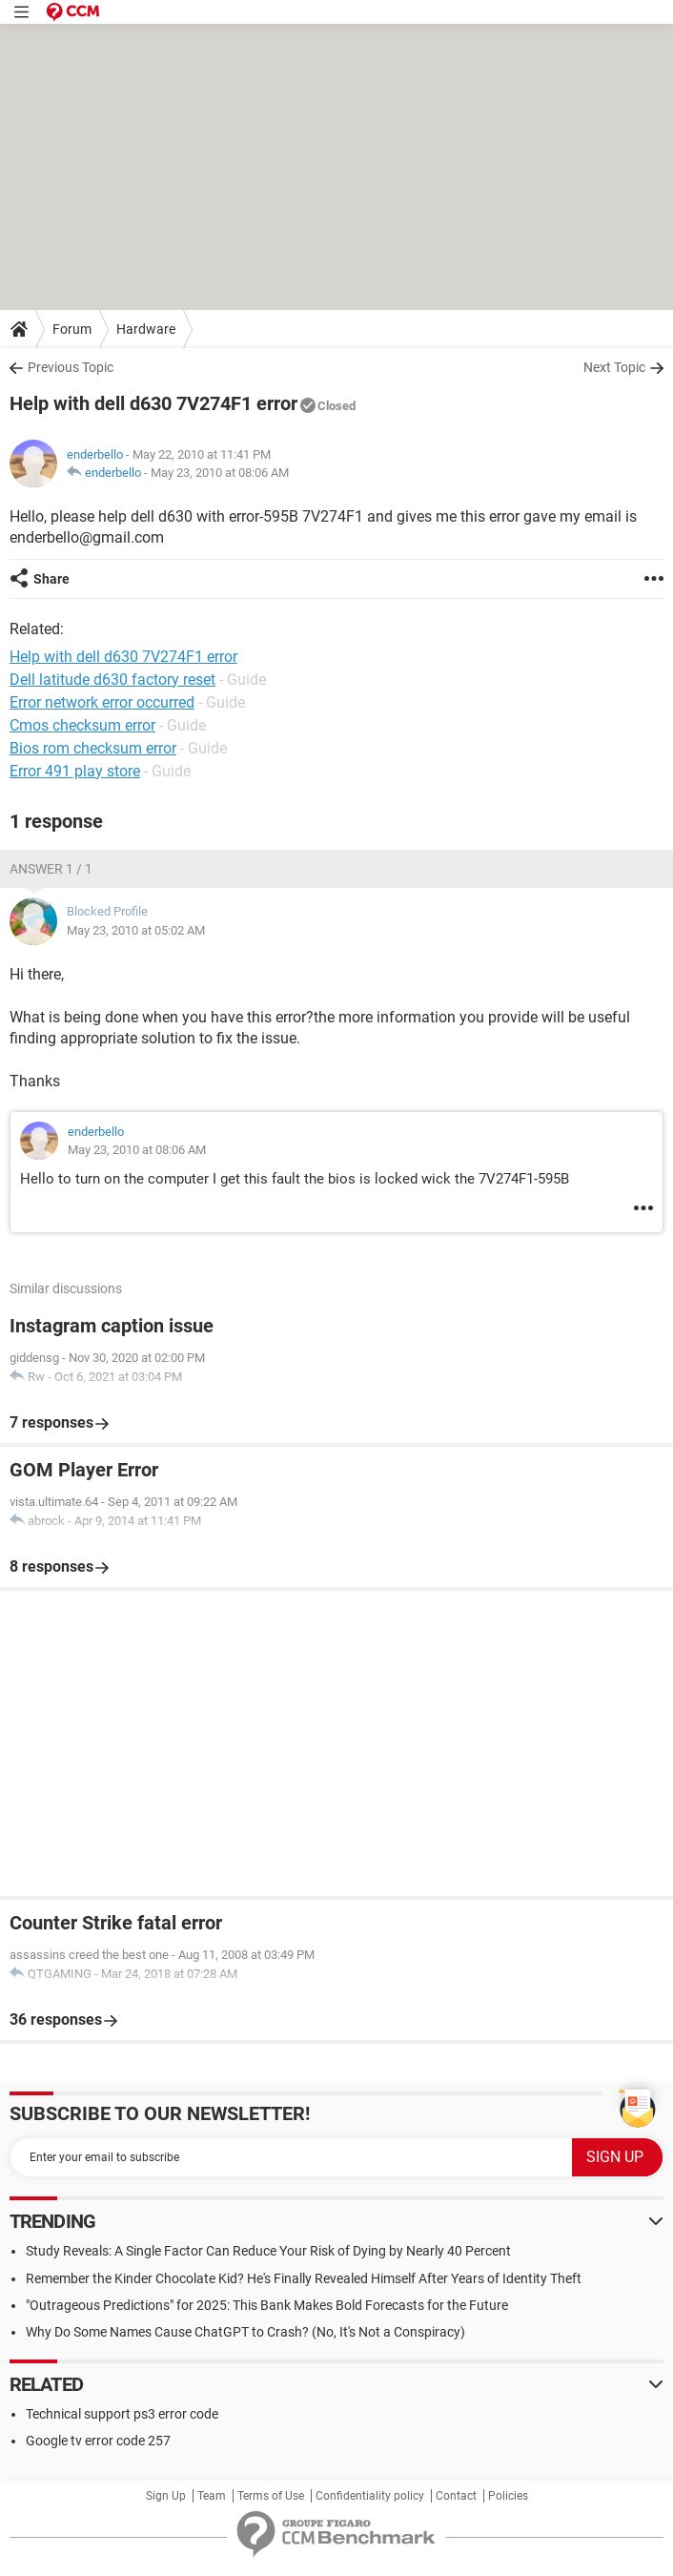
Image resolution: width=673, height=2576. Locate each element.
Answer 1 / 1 (51, 868)
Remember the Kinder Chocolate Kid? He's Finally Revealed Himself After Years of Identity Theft (303, 2278)
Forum (72, 329)
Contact (456, 2496)
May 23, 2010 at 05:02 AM (136, 930)
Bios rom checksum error (93, 748)
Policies (508, 2496)
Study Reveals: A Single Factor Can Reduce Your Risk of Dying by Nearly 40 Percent (268, 2250)
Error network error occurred (102, 702)
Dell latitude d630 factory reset (112, 679)
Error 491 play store (75, 771)
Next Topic (614, 367)
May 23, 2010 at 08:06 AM (220, 472)
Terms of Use (270, 2496)
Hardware (145, 329)
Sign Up (166, 2496)
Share (51, 579)
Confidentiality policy (370, 2496)
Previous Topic (70, 367)
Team (211, 2496)
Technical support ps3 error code (122, 2413)
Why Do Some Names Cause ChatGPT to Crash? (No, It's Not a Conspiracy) (245, 2331)
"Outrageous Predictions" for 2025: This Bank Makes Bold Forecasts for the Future (267, 2305)
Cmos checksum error (82, 725)
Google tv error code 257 (98, 2440)
